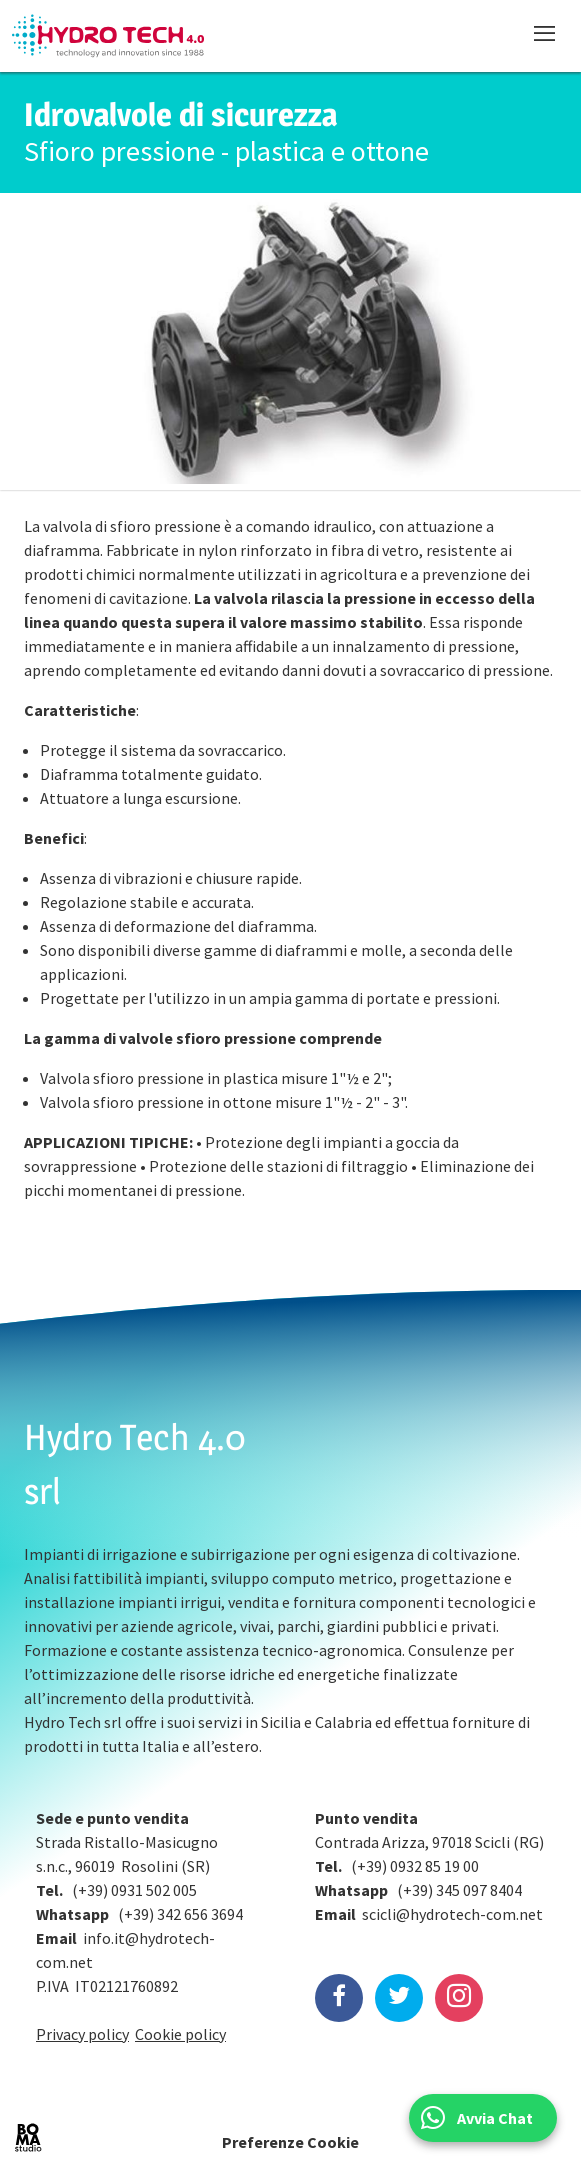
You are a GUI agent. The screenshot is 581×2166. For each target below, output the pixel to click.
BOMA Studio (28, 2138)
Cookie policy (180, 2034)
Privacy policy (82, 2034)
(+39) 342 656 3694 (180, 1914)
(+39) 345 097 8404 (459, 1890)
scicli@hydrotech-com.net (452, 1914)
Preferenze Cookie (290, 2142)
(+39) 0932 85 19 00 (415, 1866)
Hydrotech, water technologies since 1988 (108, 36)
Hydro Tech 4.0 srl (135, 1464)
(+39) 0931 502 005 (134, 1890)
